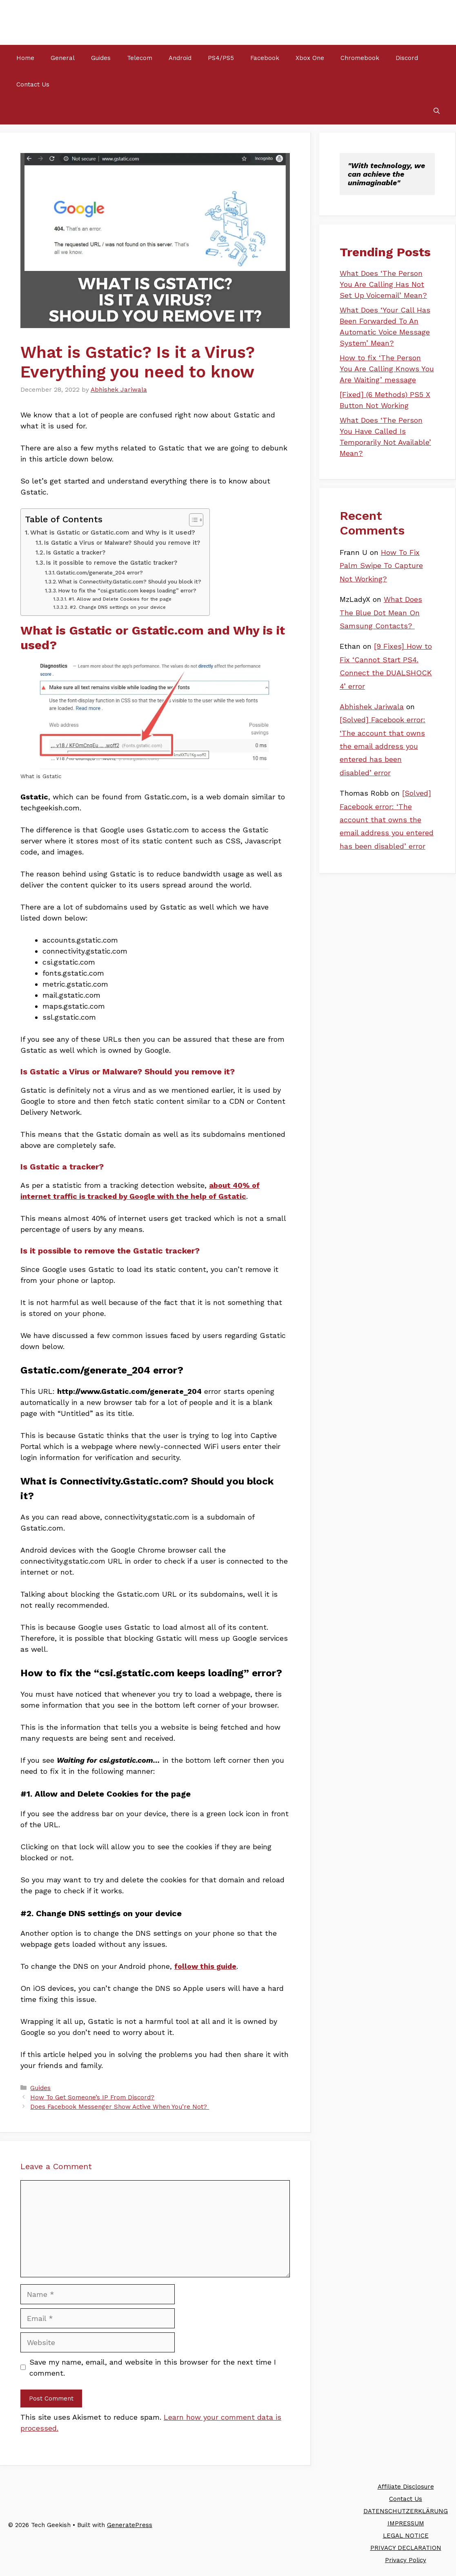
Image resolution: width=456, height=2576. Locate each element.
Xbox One (310, 58)
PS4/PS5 (221, 58)
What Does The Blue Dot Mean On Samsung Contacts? (381, 612)
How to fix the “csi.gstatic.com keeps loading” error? (127, 591)
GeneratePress (129, 2525)
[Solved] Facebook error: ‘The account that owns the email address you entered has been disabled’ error (382, 746)
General (63, 58)
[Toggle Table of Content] (192, 520)
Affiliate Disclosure (406, 2486)
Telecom (139, 58)
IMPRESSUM (405, 2523)
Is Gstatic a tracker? (75, 552)
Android (180, 58)
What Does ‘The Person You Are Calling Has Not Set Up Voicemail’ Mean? (383, 284)
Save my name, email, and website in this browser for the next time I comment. (152, 2367)
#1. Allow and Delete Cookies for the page (120, 599)
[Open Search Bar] (436, 111)
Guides (101, 58)
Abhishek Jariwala (372, 706)
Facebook (264, 58)
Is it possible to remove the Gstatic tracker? (111, 562)
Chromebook (359, 58)
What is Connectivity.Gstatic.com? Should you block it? (129, 582)
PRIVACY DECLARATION (405, 2548)
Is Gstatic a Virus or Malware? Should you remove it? (122, 542)
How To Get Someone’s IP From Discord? (92, 2097)
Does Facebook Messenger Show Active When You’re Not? (119, 2106)
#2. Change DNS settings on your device (118, 607)
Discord (407, 58)
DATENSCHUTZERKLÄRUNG (405, 2511)
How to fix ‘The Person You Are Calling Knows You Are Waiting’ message (387, 368)
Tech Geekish (50, 22)
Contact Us (32, 84)
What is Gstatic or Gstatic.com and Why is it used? (112, 532)
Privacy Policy (405, 2560)
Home (25, 58)
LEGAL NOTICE (406, 2535)
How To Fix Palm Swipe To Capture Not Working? (381, 565)
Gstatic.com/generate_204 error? (99, 573)
